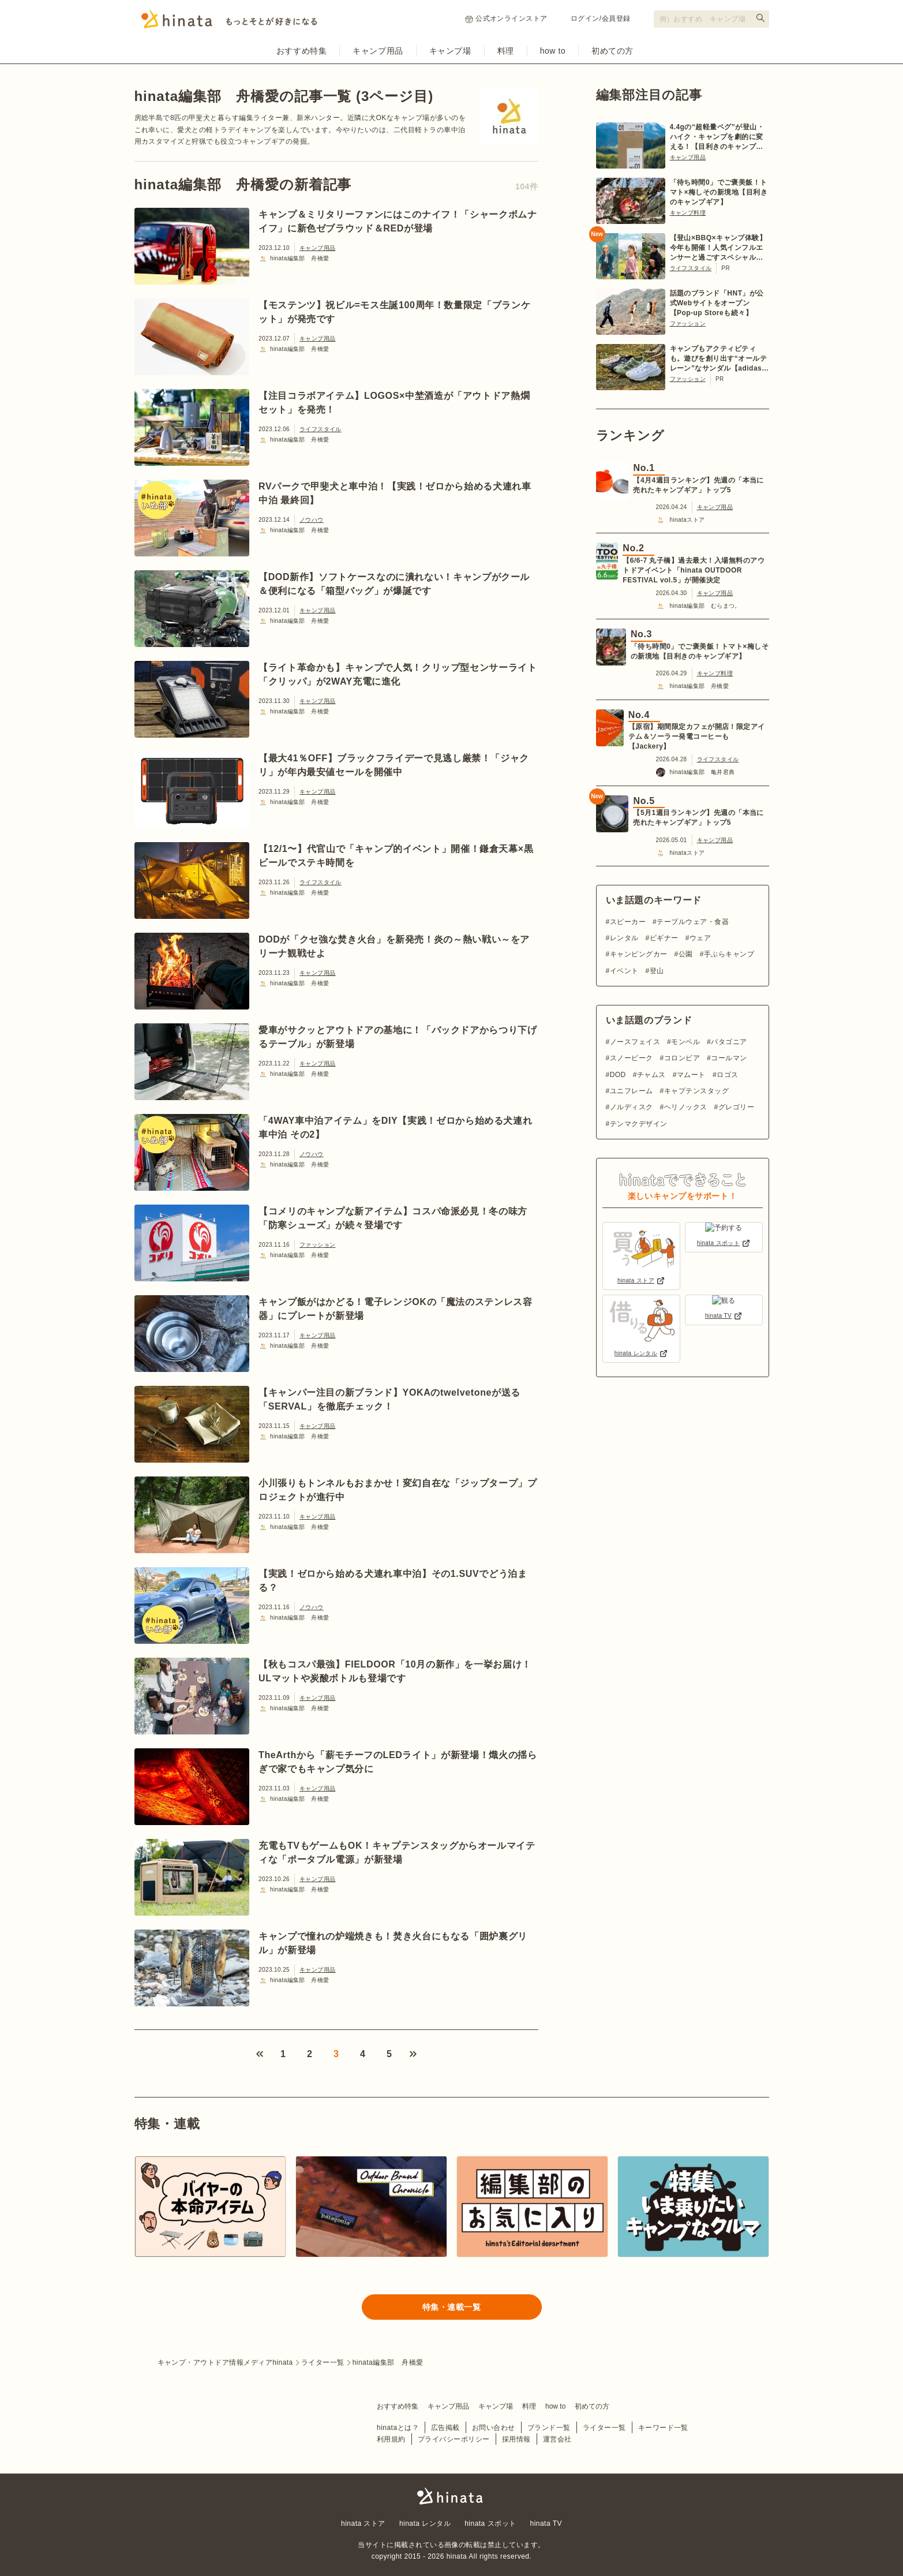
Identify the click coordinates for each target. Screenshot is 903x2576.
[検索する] (760, 18)
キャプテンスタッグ (696, 1091)
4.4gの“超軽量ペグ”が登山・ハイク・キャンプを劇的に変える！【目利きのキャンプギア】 (717, 137)
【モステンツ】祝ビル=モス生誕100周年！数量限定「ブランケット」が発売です (394, 312)
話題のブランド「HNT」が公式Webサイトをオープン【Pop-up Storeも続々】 (717, 303)
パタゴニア (729, 1042)
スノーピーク (631, 1058)
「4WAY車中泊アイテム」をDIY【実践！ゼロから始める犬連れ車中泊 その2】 (395, 1127)
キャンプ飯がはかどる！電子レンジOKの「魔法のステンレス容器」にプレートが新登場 (395, 1309)
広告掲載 (445, 2427)
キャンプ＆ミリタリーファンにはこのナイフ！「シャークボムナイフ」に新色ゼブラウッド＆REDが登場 (397, 221)
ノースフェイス (635, 1042)
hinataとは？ (398, 2427)
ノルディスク (631, 1107)
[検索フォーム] (711, 19)
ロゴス (727, 1075)
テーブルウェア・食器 (693, 922)
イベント (624, 971)
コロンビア (682, 1058)
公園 (686, 954)
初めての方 (612, 51)
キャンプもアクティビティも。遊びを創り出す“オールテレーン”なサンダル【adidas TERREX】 (718, 359)
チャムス (651, 1075)
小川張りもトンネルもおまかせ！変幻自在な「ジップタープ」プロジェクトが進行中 (397, 1490)
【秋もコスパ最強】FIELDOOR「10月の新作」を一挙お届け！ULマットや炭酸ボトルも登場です (394, 1671)
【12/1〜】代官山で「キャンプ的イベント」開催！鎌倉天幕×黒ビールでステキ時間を (395, 856)
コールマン (729, 1058)
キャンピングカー (639, 954)
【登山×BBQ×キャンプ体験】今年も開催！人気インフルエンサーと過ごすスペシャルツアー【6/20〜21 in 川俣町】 (718, 248)
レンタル (624, 938)
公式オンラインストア (506, 18)
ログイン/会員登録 (601, 18)
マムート (691, 1075)
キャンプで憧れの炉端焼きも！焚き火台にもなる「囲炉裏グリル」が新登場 (392, 1943)
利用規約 (391, 2439)
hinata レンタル (425, 2523)
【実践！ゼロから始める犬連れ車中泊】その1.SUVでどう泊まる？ (392, 1580)
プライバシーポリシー (454, 2439)
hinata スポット (490, 2523)
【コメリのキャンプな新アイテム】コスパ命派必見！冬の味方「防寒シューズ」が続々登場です (392, 1218)
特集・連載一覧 (451, 2307)
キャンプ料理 (688, 213)
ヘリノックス (685, 1107)
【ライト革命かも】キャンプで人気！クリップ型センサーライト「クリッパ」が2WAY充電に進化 (397, 674)
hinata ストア (363, 2523)
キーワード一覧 (663, 2427)
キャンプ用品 (378, 51)
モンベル (685, 1042)
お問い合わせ (493, 2427)
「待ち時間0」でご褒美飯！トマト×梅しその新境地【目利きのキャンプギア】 (719, 192)
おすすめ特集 (301, 51)
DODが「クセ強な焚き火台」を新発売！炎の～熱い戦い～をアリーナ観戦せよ (394, 946)
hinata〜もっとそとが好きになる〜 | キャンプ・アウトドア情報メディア (451, 2496)
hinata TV (546, 2523)
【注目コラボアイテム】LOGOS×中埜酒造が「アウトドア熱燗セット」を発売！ (394, 402)
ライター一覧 (604, 2427)
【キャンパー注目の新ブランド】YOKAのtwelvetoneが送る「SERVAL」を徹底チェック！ (389, 1399)
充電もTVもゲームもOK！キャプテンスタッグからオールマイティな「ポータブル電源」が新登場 (396, 1852)
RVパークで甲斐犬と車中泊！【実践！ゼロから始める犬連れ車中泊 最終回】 (394, 493)
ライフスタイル (320, 429)
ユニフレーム (631, 1091)
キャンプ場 (450, 51)
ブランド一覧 (549, 2427)
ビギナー (664, 938)
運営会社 (557, 2439)
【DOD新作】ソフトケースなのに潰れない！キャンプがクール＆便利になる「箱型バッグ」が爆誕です (394, 584)
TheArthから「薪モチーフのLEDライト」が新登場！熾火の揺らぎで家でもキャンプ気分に (397, 1762)
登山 (657, 971)
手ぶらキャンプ (729, 954)
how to (553, 51)
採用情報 (516, 2439)
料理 (505, 51)
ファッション (317, 1245)
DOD (618, 1075)
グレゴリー (736, 1107)
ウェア (700, 938)
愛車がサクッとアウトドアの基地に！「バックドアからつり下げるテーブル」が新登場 (397, 1037)
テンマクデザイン (639, 1124)
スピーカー (628, 922)
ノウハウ (311, 520)
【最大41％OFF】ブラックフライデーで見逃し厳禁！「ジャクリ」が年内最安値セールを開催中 (393, 765)
